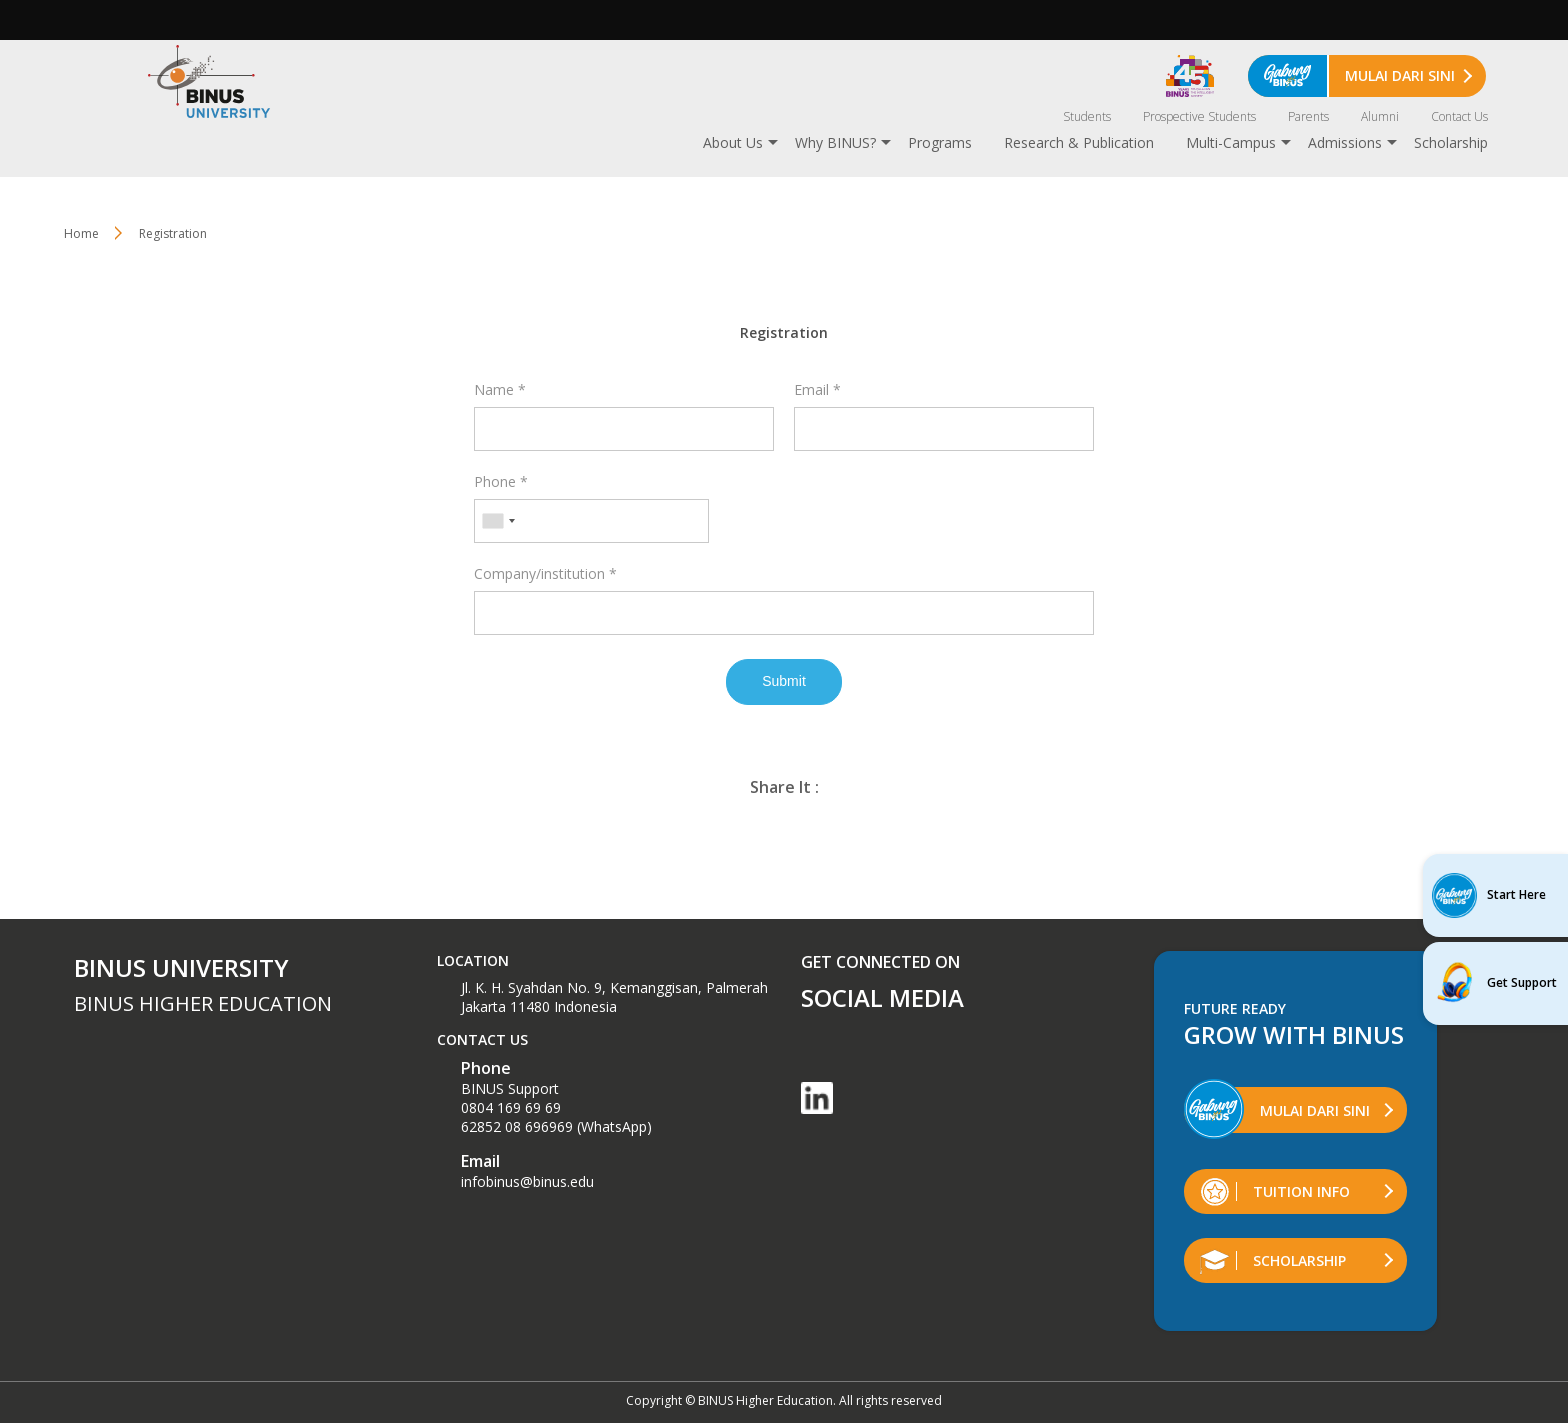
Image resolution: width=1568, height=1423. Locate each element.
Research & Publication (1079, 142)
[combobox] (498, 521)
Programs (940, 142)
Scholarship (1451, 142)
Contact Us (1459, 116)
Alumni (1380, 116)
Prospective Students (1199, 116)
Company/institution (545, 573)
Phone (501, 481)
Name (500, 389)
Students (1087, 116)
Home (81, 233)
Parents (1308, 116)
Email (817, 389)
